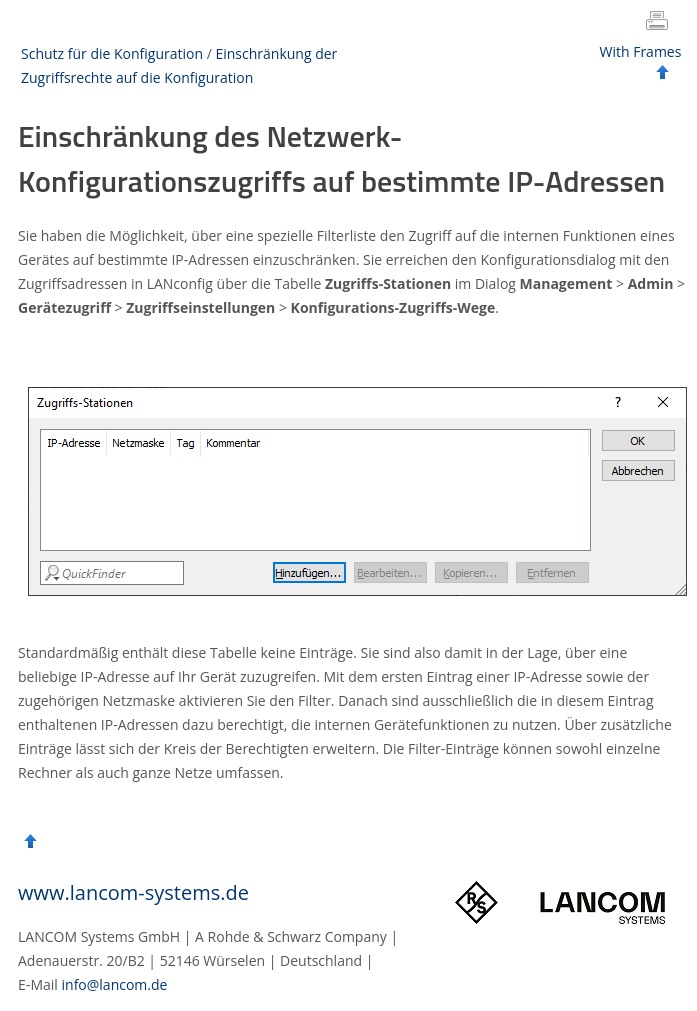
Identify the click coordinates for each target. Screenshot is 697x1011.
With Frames (641, 51)
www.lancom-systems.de (133, 892)
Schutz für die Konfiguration (112, 53)
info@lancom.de (115, 984)
